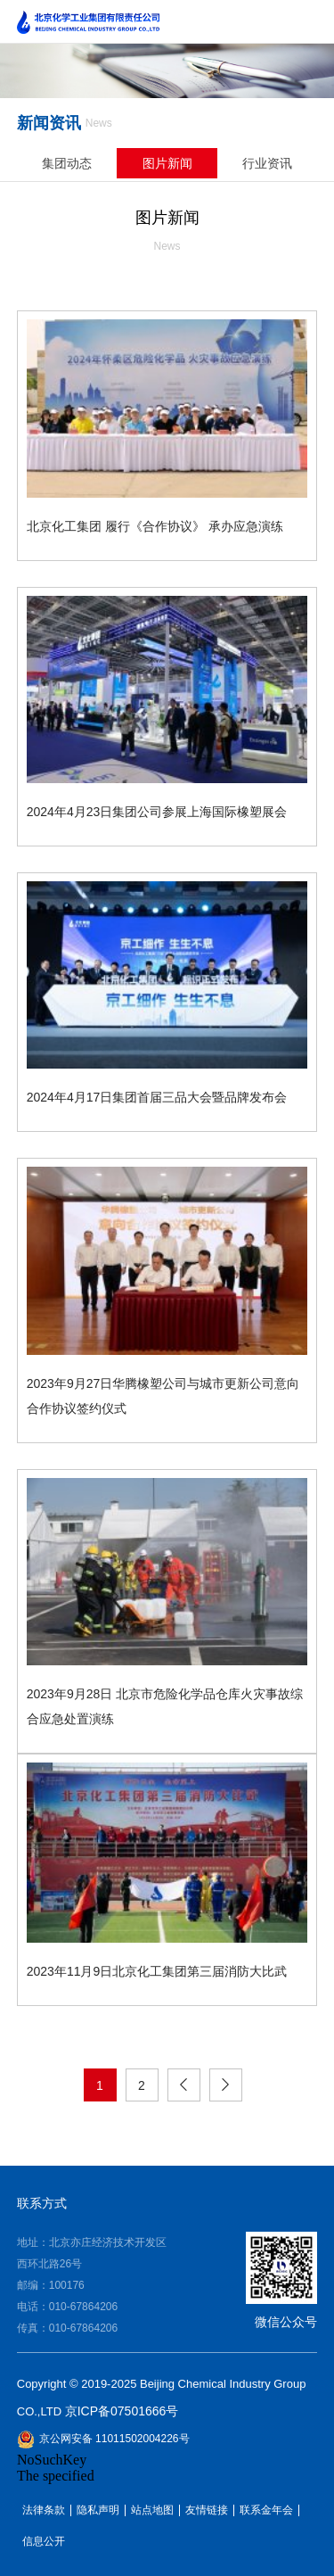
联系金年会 (266, 2510)
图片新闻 (167, 163)
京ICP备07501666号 (122, 2411)
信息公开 (43, 2541)
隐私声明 (98, 2510)
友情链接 (206, 2510)
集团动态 (67, 163)
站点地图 (152, 2510)
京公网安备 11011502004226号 (103, 2439)
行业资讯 (267, 163)
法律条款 (43, 2510)
